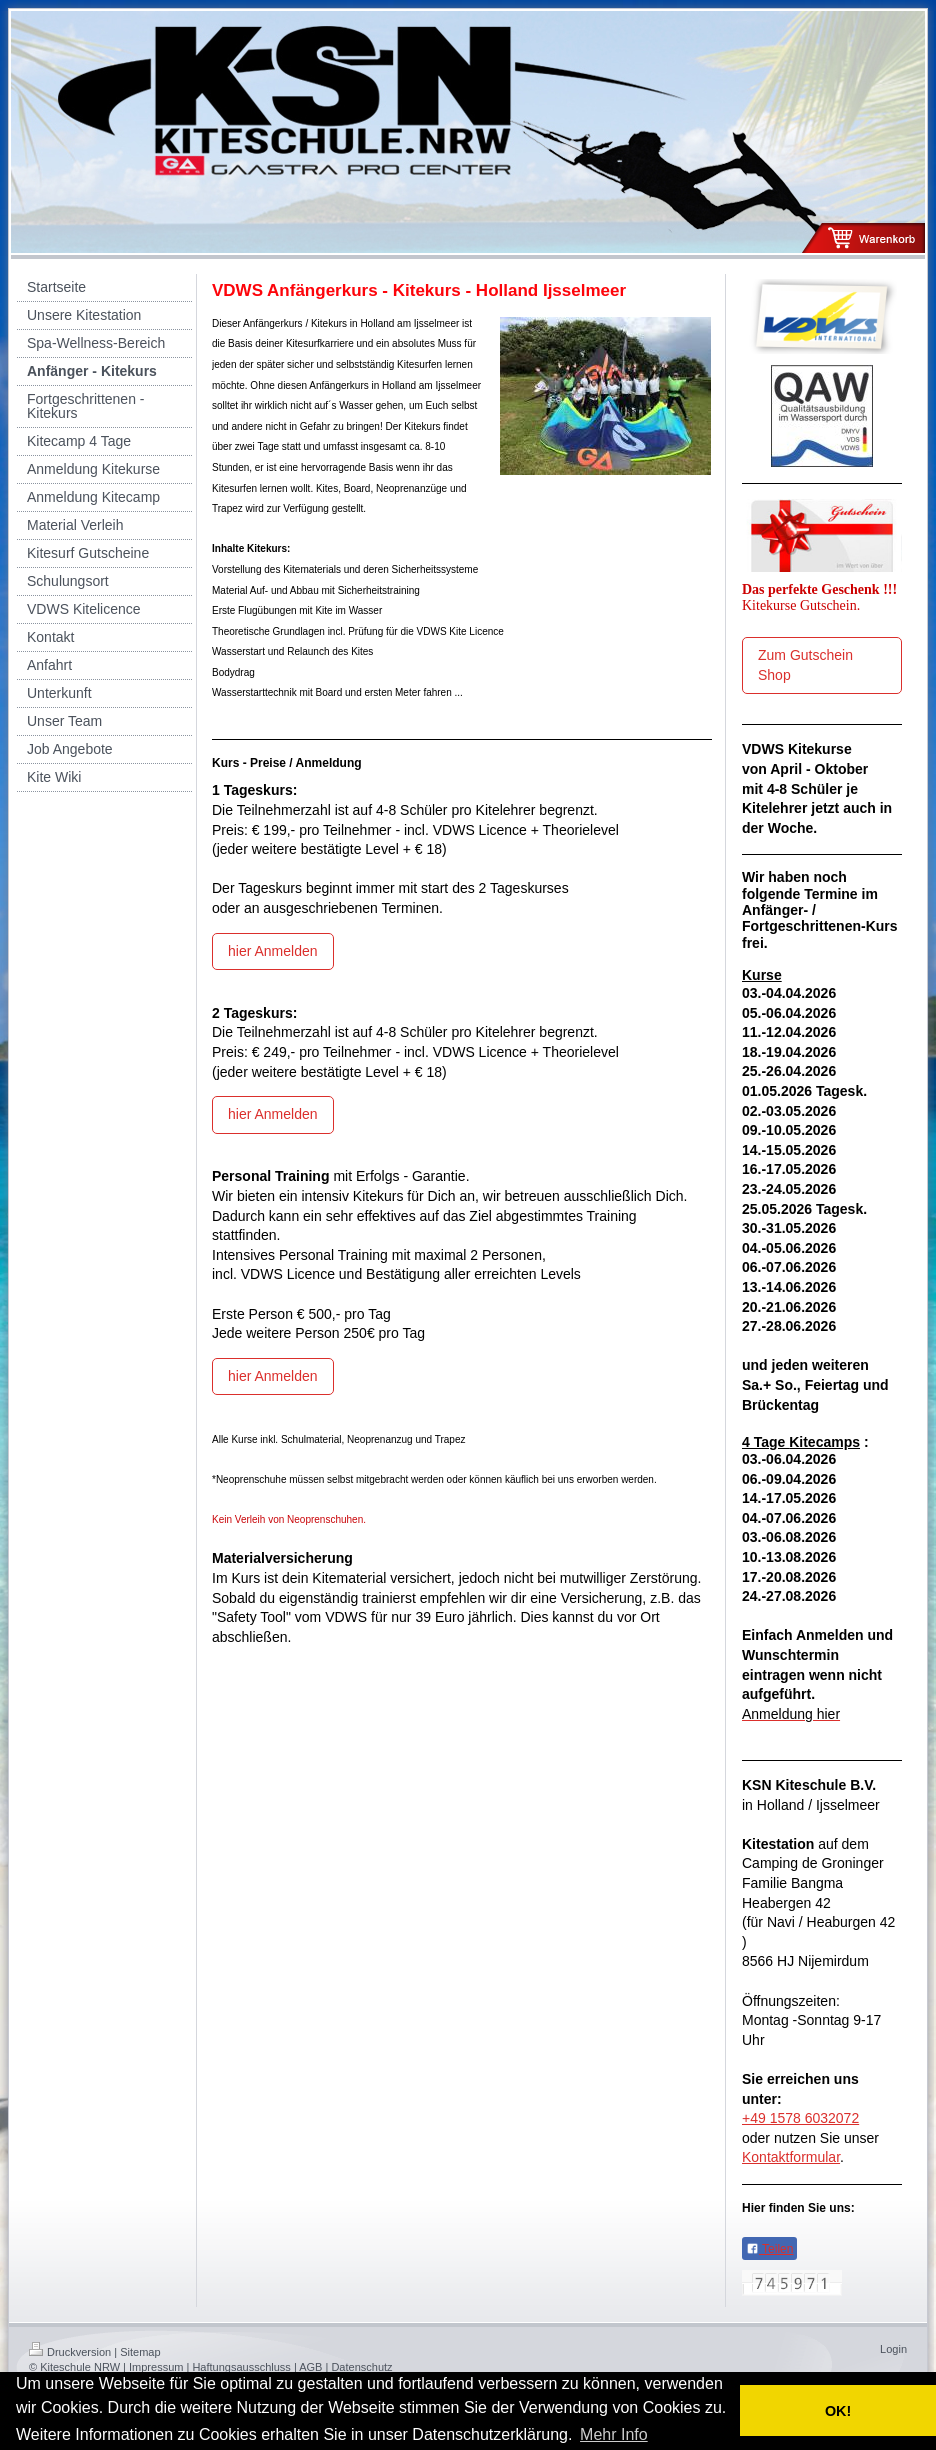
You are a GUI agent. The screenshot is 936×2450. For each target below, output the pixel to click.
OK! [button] (838, 2411)
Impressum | (159, 2367)
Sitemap (140, 2352)
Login (893, 2349)
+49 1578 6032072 (800, 2118)
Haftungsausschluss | (244, 2367)
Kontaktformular (791, 2157)
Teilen (769, 2249)
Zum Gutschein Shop (805, 665)
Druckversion (70, 2352)
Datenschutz (361, 2367)
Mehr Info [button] (614, 2434)
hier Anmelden (273, 951)
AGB (310, 2367)
